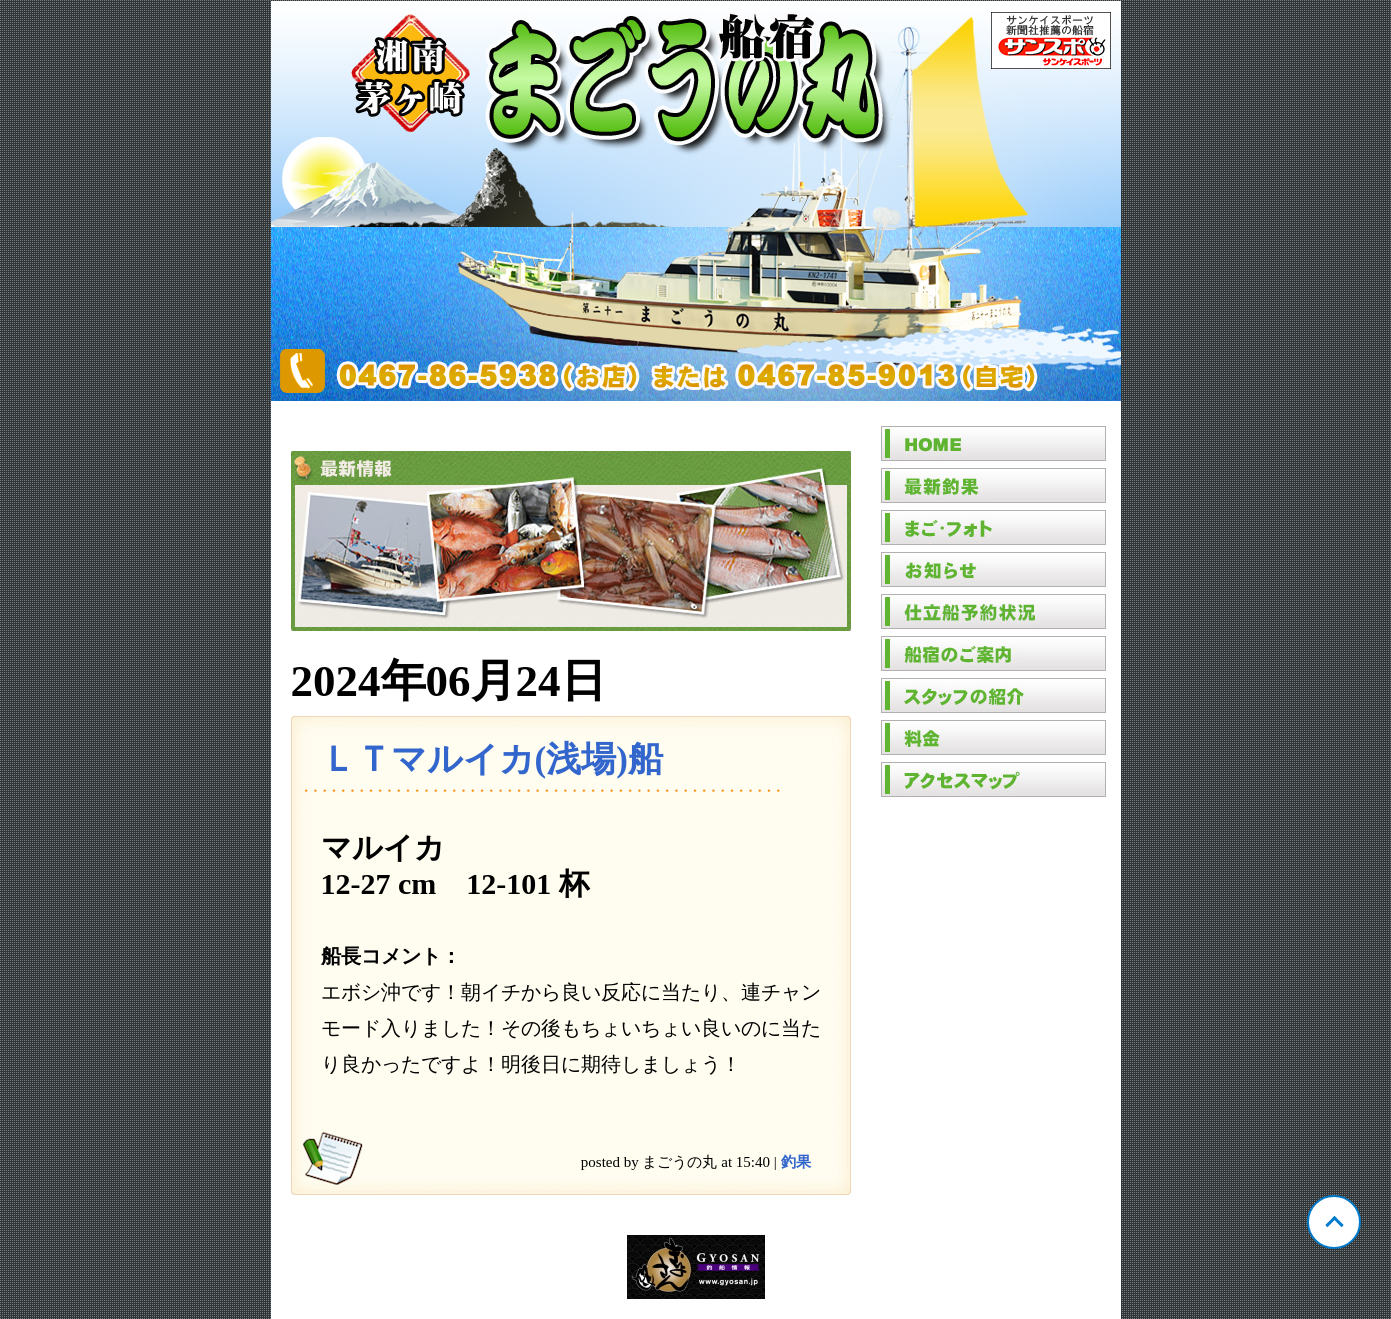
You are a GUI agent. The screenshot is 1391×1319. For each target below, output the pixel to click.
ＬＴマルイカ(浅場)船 (492, 759)
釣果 (796, 1162)
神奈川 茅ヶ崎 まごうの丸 (696, 201)
